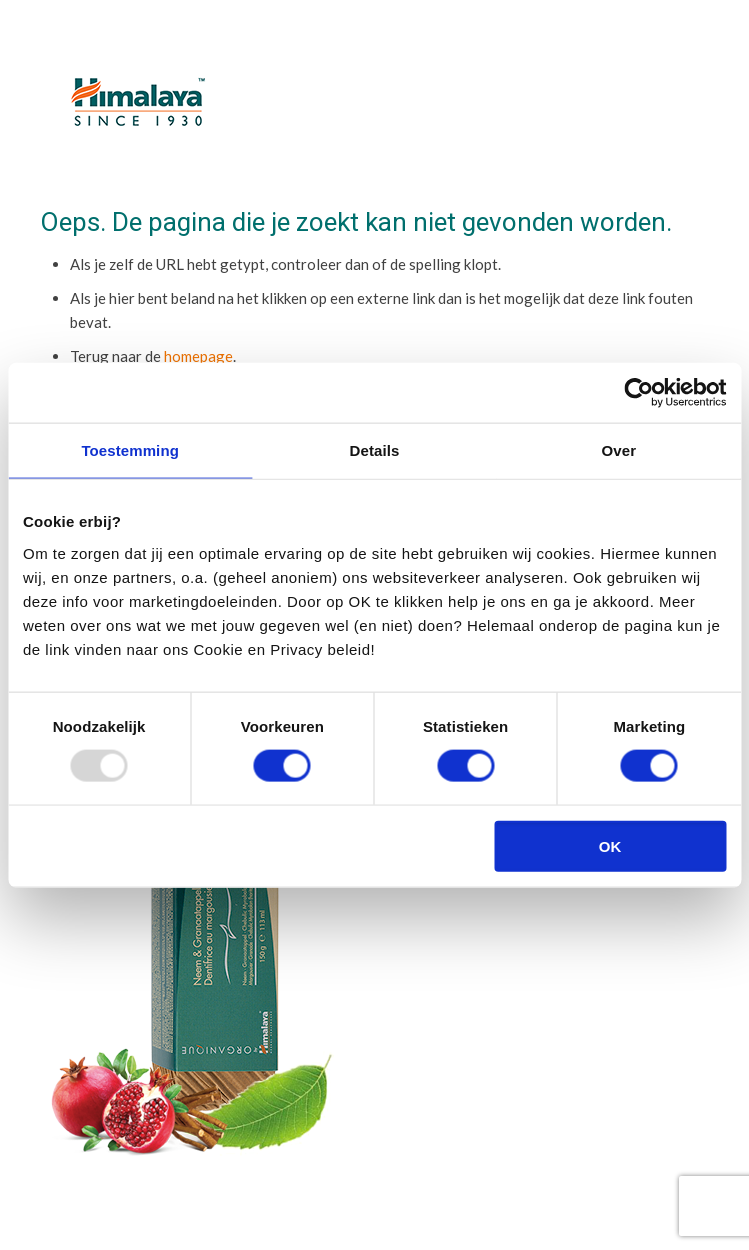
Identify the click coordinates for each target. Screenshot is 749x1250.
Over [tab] (619, 450)
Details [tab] (375, 450)
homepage (198, 356)
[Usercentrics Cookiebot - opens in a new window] (638, 393)
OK (610, 845)
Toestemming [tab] (130, 450)
